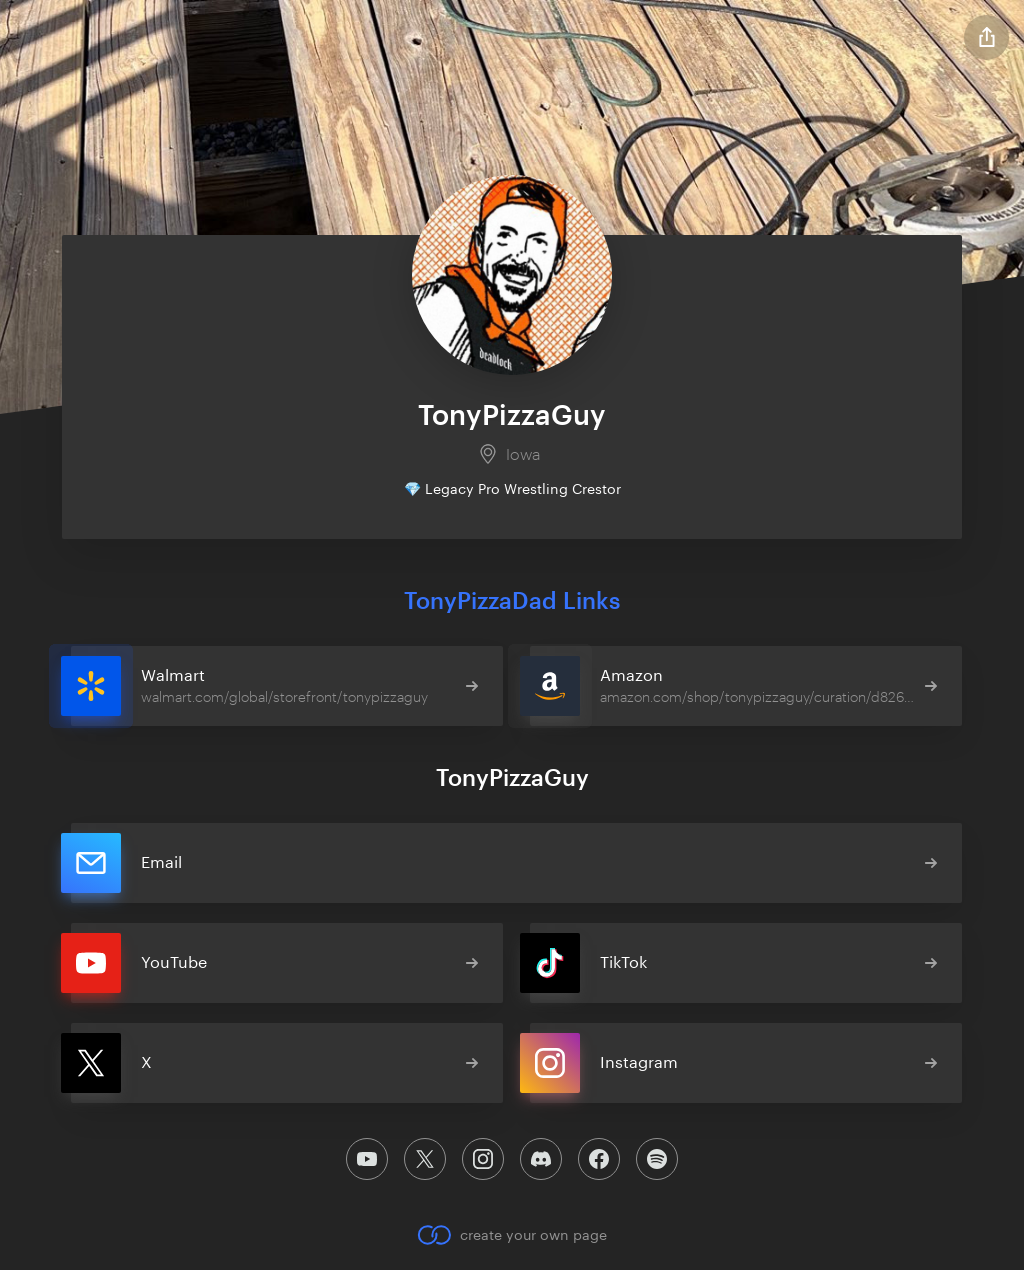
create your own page (511, 1235)
